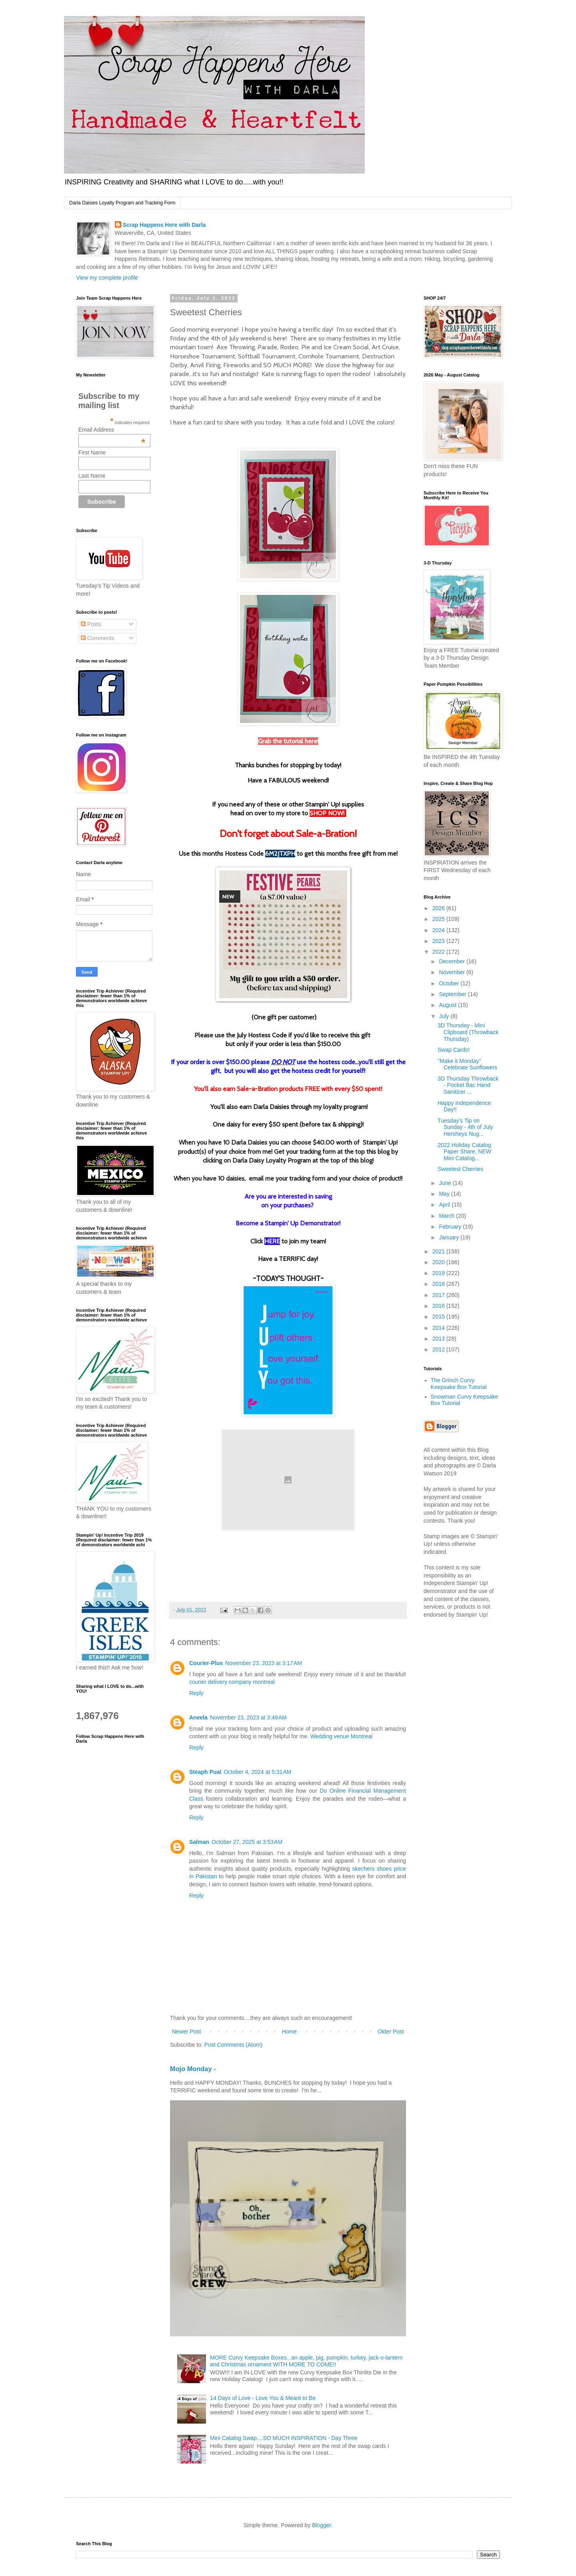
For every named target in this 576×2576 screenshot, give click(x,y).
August (448, 1005)
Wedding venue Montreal (341, 1736)
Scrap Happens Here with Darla (164, 225)
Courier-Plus (206, 1663)
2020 (439, 1262)
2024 (439, 930)
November (452, 972)
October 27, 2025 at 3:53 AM (247, 1842)
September (453, 994)
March (447, 1216)
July (444, 1016)
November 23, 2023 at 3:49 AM (248, 1717)
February (451, 1226)
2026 (439, 908)
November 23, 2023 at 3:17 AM (263, 1663)
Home (289, 2031)
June (445, 1183)
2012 (439, 1349)
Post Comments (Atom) (233, 2045)
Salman (199, 1842)
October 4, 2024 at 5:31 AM (257, 1772)
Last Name (92, 475)
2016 (439, 1306)
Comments (97, 638)
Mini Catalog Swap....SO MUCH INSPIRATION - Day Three (283, 2438)
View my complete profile (107, 277)
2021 (439, 1251)
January (449, 1237)
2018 (439, 1284)
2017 (439, 1295)
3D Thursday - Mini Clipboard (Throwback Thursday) (468, 1032)
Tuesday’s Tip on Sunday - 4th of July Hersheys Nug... (465, 1127)
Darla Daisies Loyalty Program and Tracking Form (122, 203)
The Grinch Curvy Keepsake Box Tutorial (459, 1383)
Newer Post (186, 2031)
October (449, 983)
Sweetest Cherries (460, 1169)
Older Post (391, 2031)
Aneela (198, 1717)
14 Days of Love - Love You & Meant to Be (263, 2398)
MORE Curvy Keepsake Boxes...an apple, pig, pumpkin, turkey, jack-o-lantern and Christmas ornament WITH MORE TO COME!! (306, 2361)
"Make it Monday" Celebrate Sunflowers (467, 1064)
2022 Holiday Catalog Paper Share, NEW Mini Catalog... (464, 1152)
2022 (439, 952)
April (445, 1204)
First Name (92, 452)
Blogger (321, 2525)
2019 (439, 1273)
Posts (91, 624)
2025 (439, 919)
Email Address (112, 429)
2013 (439, 1338)
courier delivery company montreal (232, 1682)
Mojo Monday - (193, 2068)
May (445, 1194)
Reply (196, 1693)
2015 (439, 1316)
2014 (439, 1328)
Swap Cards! (454, 1050)
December (452, 961)
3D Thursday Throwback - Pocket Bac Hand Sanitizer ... (468, 1085)
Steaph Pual (205, 1772)
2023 (439, 941)
